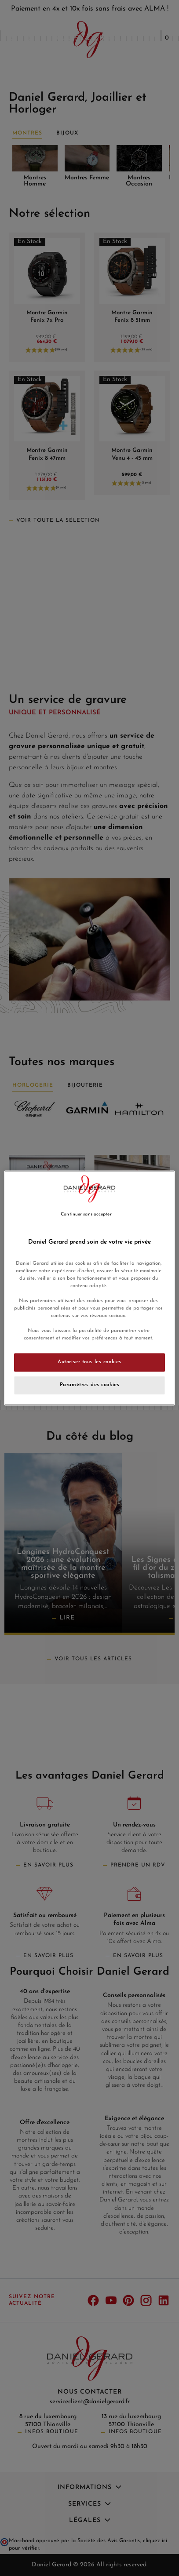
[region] (89, 1287)
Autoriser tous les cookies (89, 1362)
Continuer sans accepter (86, 1214)
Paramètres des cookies (90, 1385)
